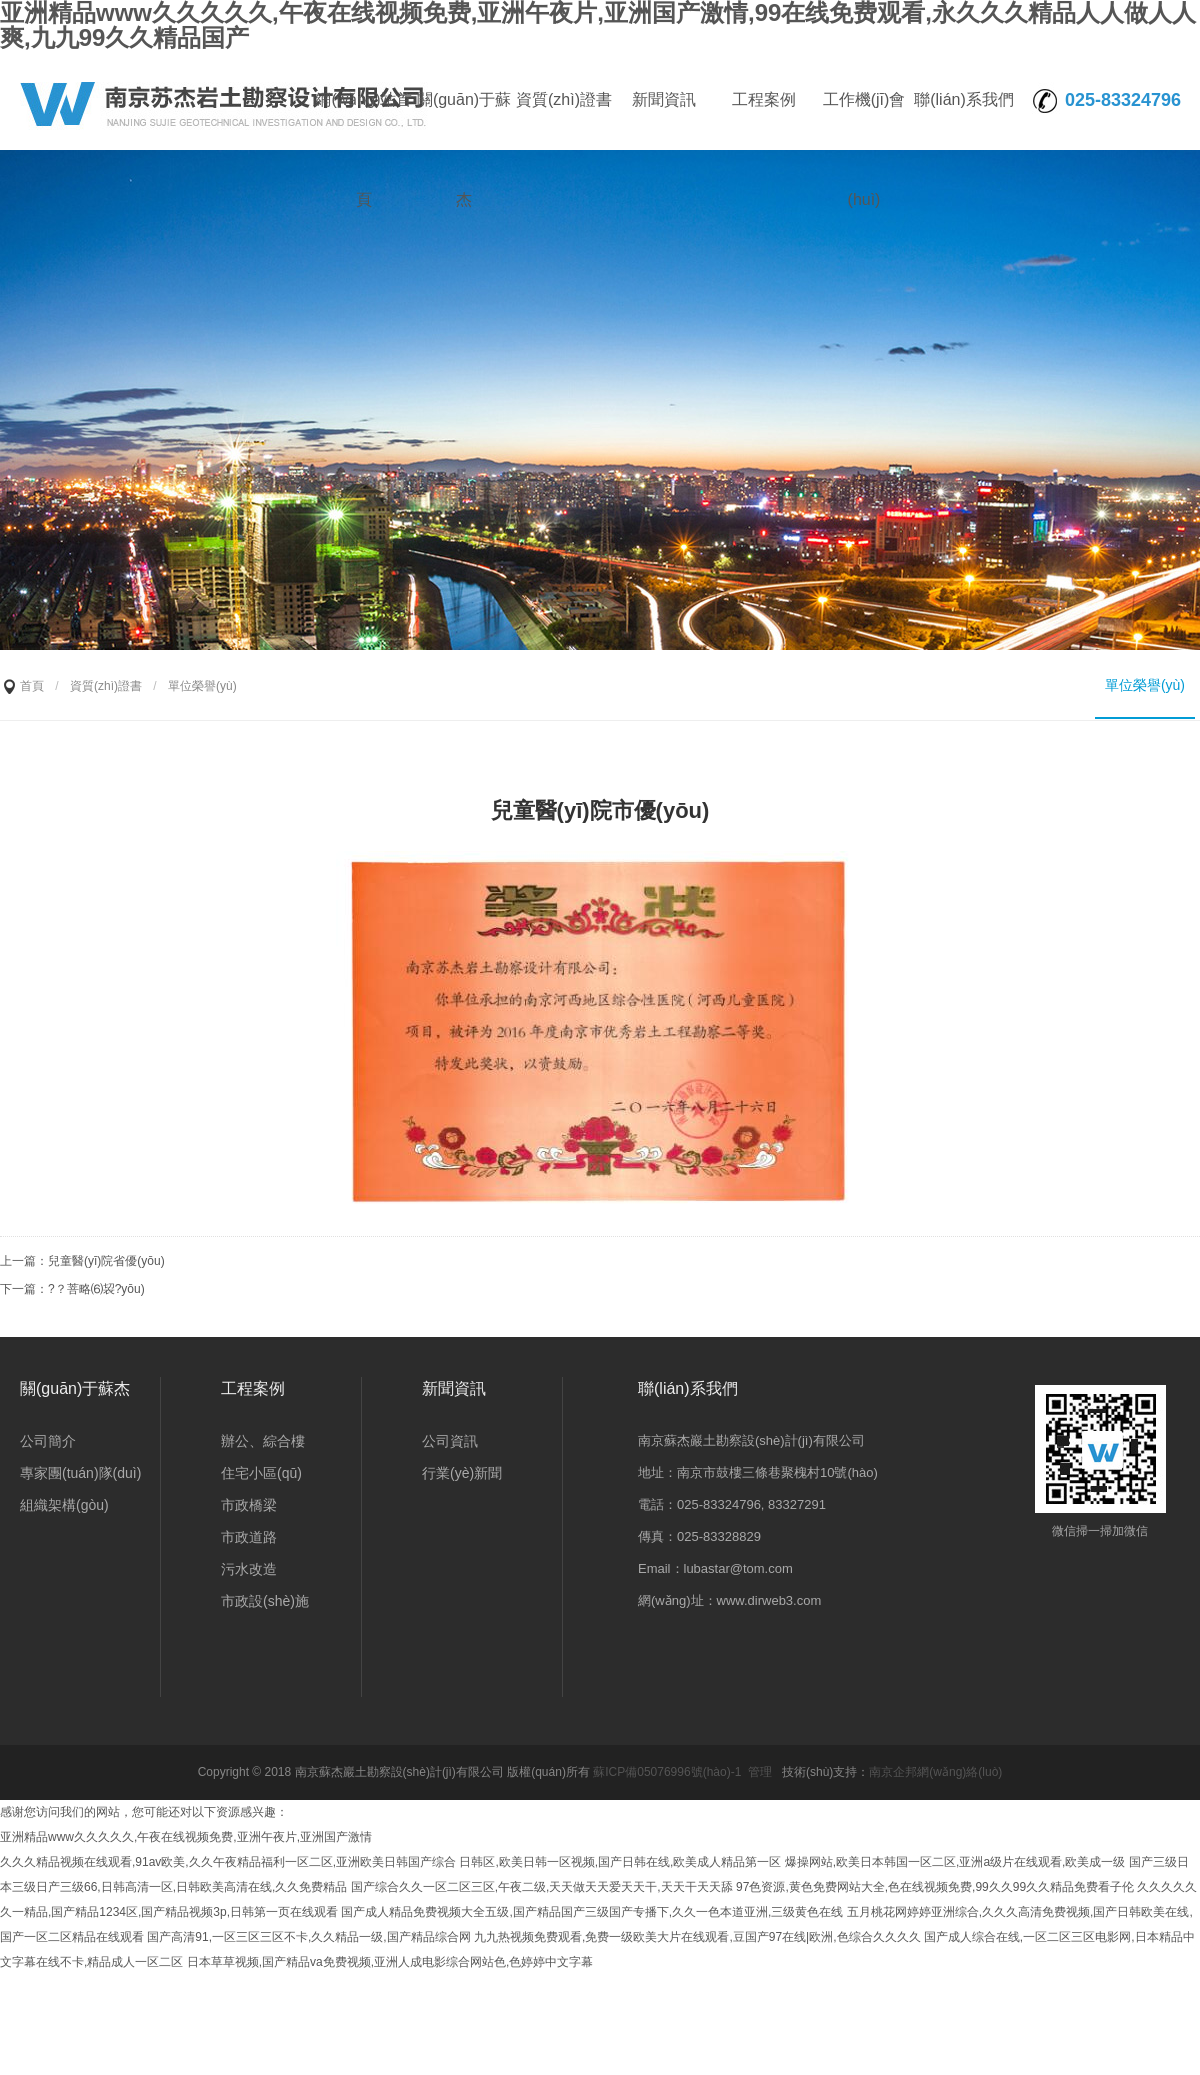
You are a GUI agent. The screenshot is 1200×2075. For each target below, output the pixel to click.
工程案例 (764, 99)
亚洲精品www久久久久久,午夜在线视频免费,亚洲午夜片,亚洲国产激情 (186, 1837)
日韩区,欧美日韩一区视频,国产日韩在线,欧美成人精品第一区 (620, 1862)
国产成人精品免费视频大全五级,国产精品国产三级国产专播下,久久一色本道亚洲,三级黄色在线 (592, 1912)
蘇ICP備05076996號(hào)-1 (667, 1772)
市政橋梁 (249, 1505)
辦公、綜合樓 (263, 1441)
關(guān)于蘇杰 (464, 120)
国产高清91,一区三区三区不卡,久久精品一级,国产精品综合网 (308, 1937)
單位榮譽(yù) (1145, 685)
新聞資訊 (664, 99)
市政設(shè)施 (265, 1601)
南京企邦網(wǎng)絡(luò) (935, 1772)
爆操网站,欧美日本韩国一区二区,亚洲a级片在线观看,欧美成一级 (955, 1862)
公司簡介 (48, 1441)
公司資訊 (450, 1441)
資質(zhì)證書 (564, 99)
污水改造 (249, 1569)
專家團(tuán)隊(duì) (80, 1473)
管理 (760, 1772)
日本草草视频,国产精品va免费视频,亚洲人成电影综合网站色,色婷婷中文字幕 (390, 1962)
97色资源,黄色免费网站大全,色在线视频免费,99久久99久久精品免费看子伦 (935, 1887)
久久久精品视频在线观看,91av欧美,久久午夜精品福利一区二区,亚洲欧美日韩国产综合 (228, 1862)
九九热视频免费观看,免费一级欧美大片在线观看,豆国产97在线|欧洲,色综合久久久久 (697, 1937)
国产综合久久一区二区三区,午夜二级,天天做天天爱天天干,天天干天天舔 (542, 1887)
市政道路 (249, 1537)
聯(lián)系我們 (964, 99)
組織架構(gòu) (64, 1505)
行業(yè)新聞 (462, 1473)
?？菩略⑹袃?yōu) (96, 1289)
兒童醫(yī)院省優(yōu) (106, 1261)
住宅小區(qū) (261, 1473)
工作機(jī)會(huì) (864, 120)
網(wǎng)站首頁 (363, 120)
